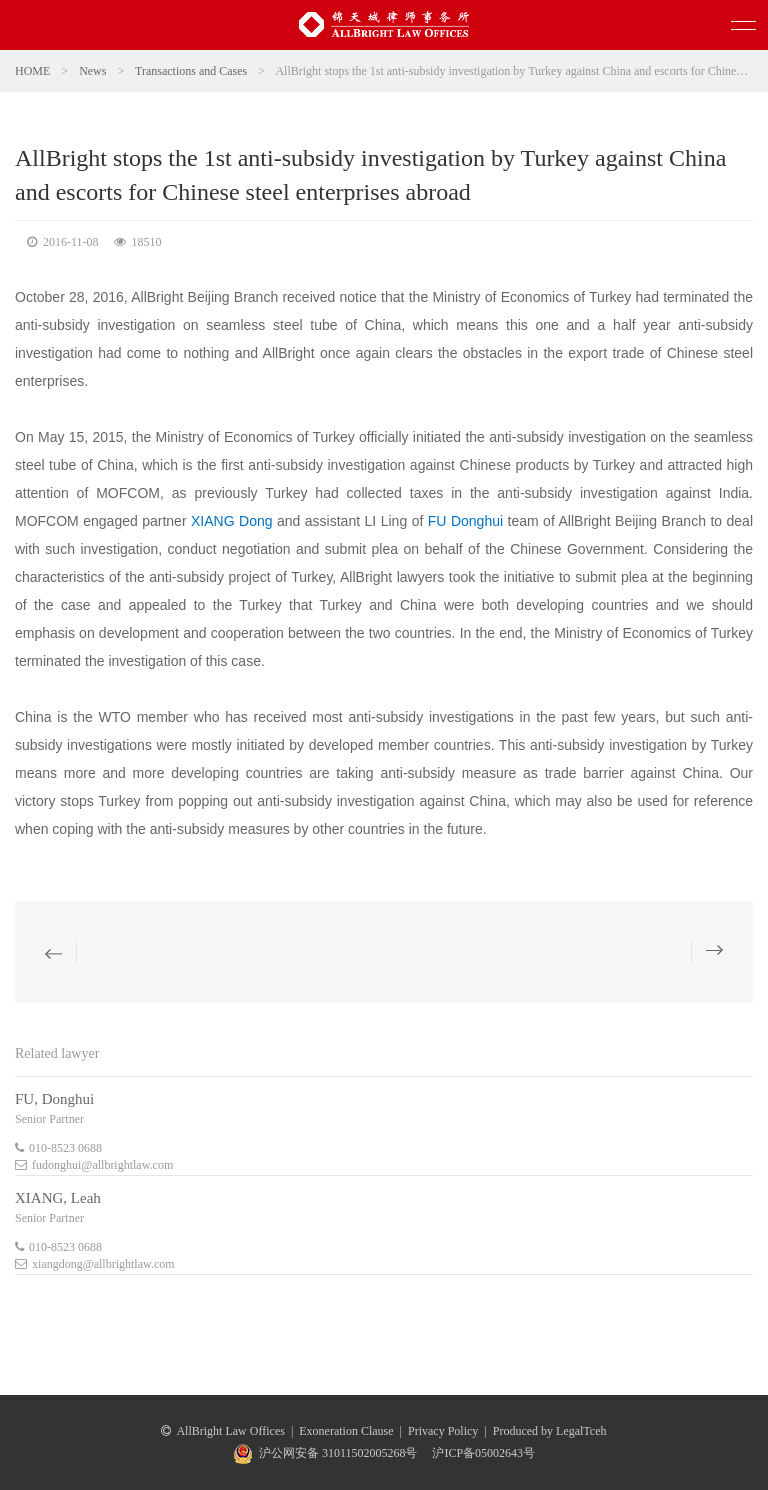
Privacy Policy (443, 1431)
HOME (32, 71)
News (92, 71)
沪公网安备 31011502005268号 (338, 1453)
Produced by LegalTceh (550, 1431)
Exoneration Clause (346, 1431)
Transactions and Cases (191, 71)
